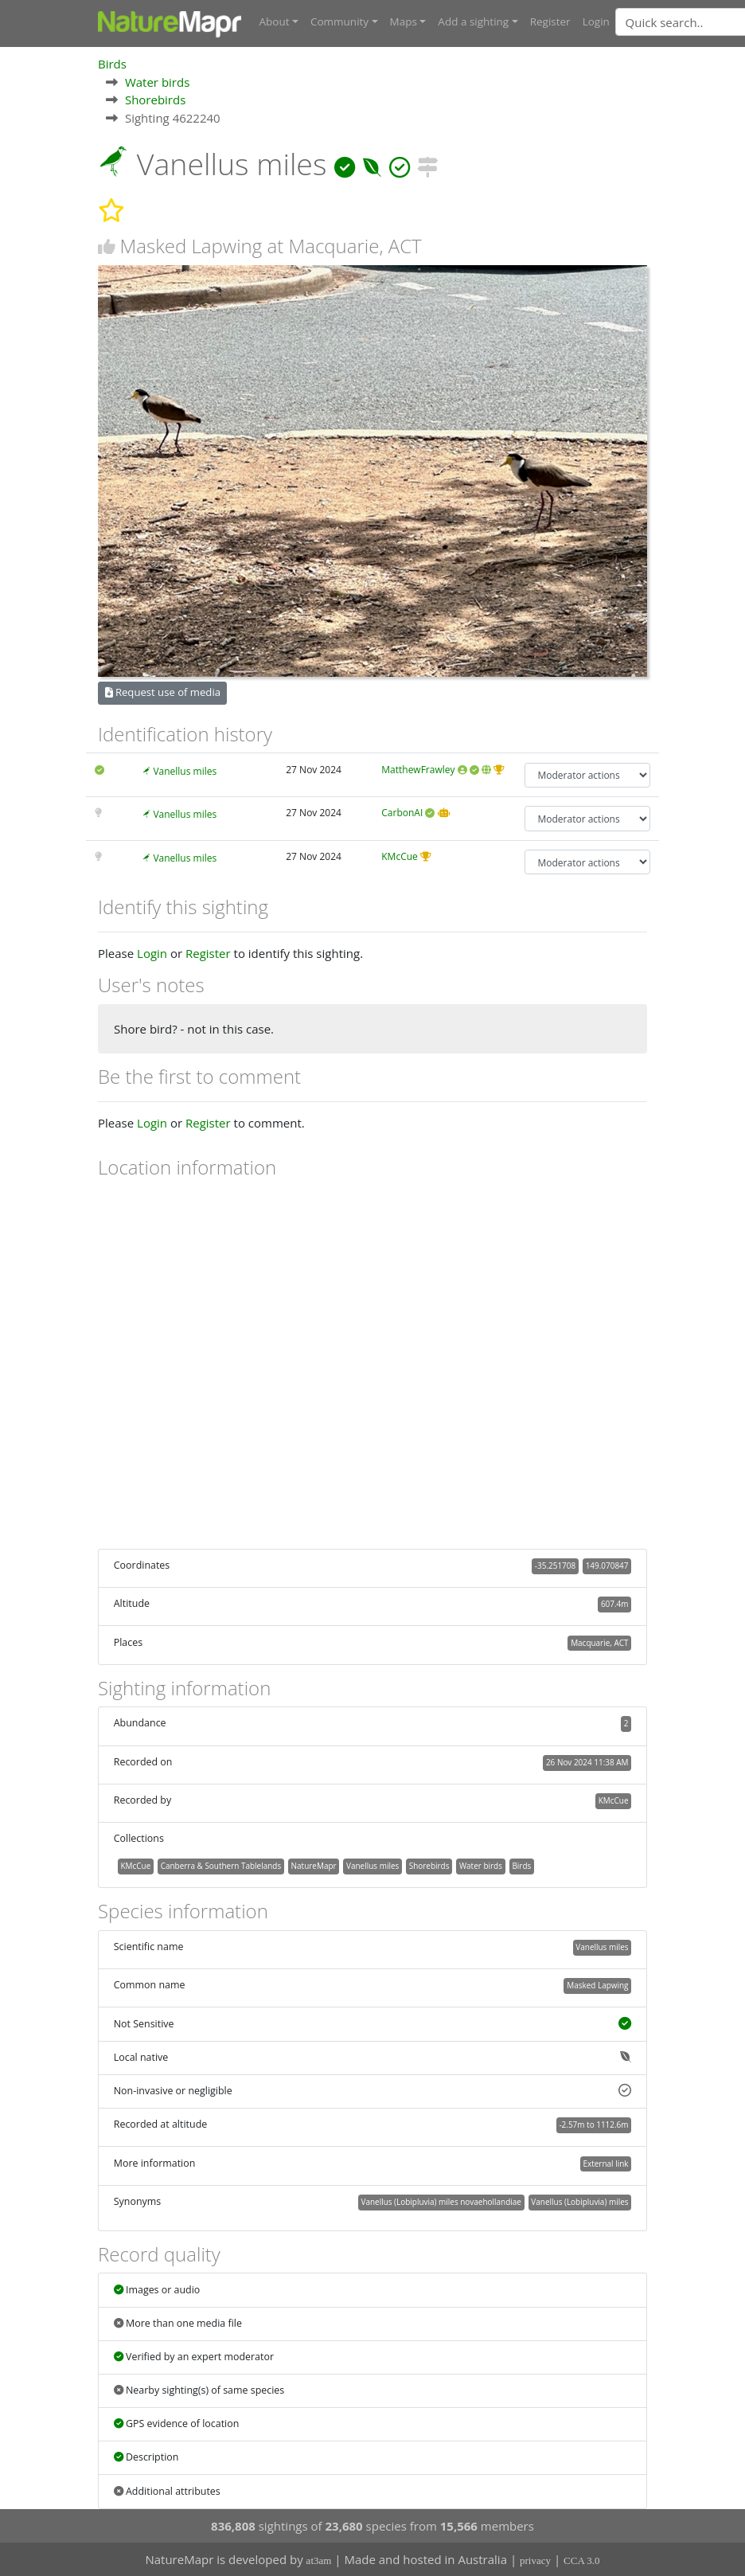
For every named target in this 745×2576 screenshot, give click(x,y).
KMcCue (399, 855)
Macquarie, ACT (599, 1642)
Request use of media (162, 692)
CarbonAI (402, 812)
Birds (112, 63)
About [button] (274, 21)
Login (596, 21)
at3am (319, 2560)
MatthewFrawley (417, 769)
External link (605, 2162)
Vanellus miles (184, 770)
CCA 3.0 (582, 2560)
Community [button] (339, 21)
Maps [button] (403, 21)
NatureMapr (314, 1864)
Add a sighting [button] (473, 21)
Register (550, 21)
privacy (535, 2560)
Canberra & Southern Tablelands (221, 1864)
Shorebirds (155, 99)
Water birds (157, 81)
